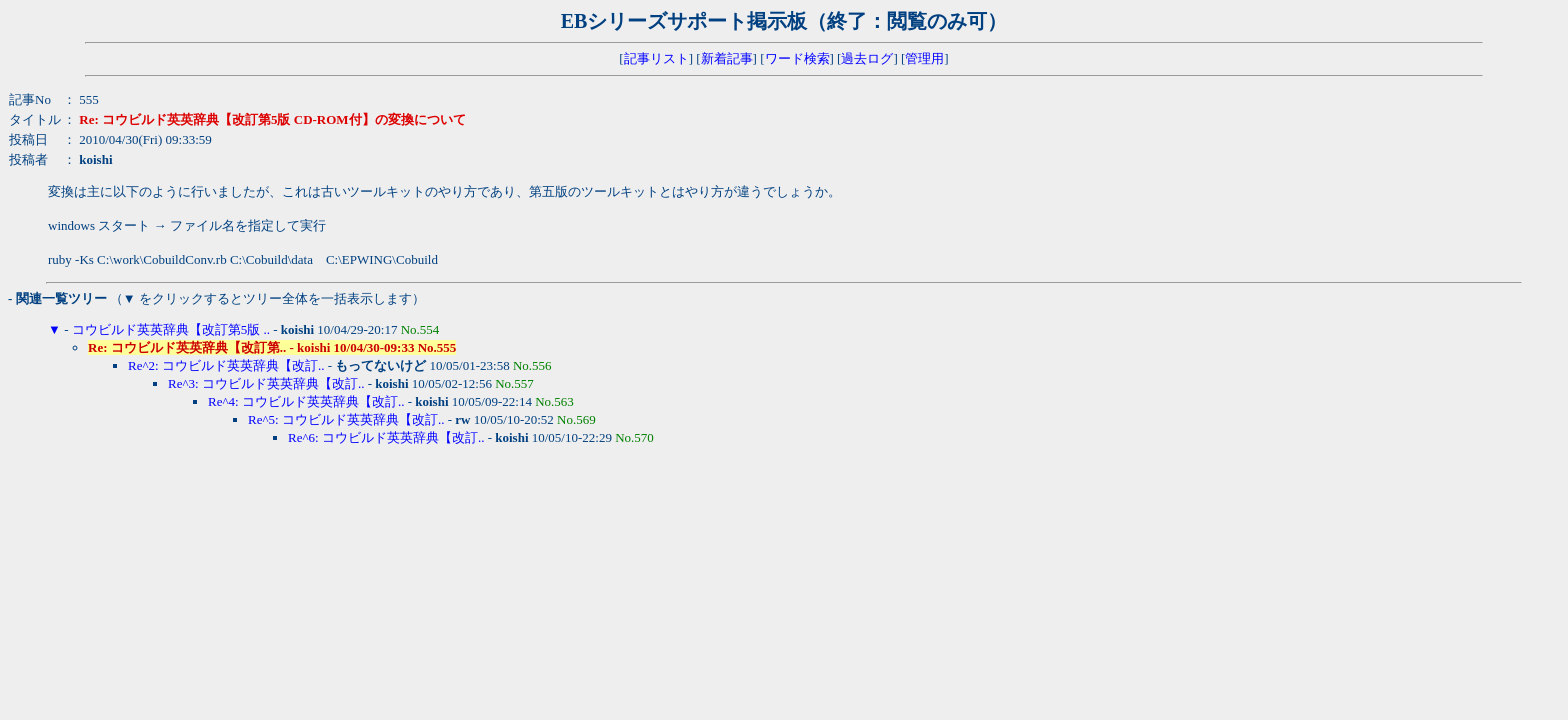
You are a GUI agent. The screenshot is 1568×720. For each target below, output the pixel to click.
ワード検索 (797, 58)
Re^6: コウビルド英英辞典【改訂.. (386, 437)
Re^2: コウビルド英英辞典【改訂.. (226, 365)
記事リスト (656, 58)
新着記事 (727, 58)
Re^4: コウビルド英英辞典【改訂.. (306, 401)
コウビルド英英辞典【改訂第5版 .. (171, 329)
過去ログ (867, 58)
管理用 (924, 58)
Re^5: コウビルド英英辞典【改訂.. (346, 419)
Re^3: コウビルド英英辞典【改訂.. (266, 383)
